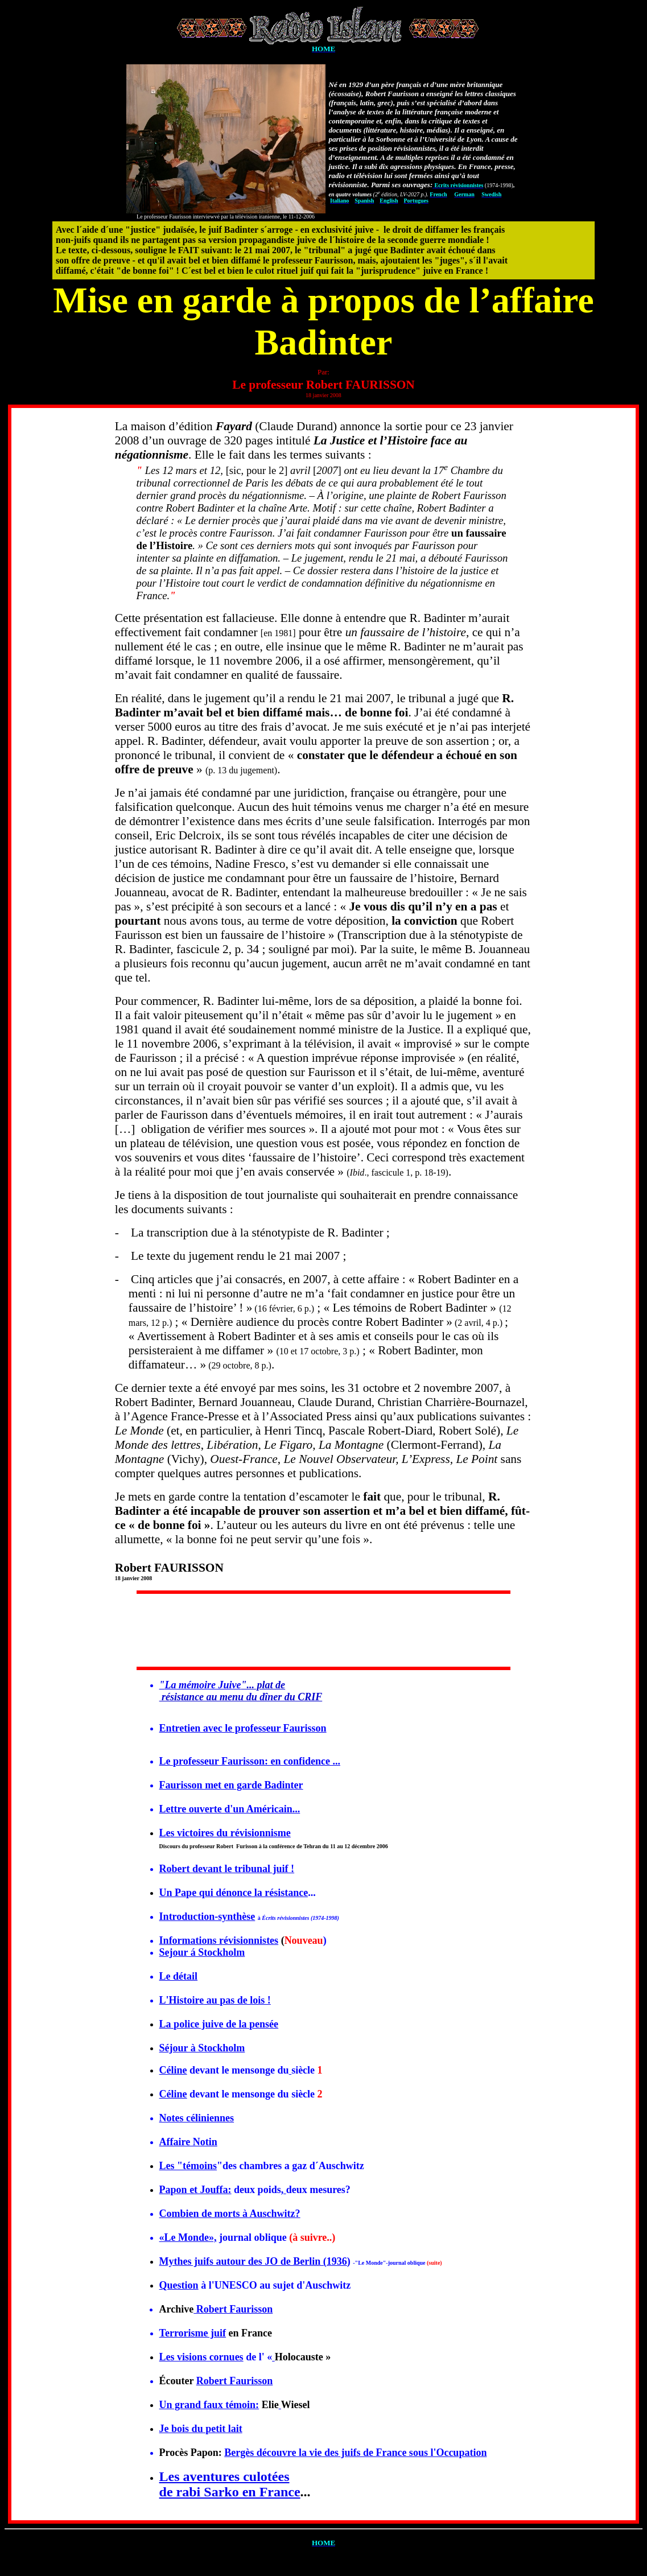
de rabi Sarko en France (229, 2491)
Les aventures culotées (224, 2476)
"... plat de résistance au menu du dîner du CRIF (241, 1691)
